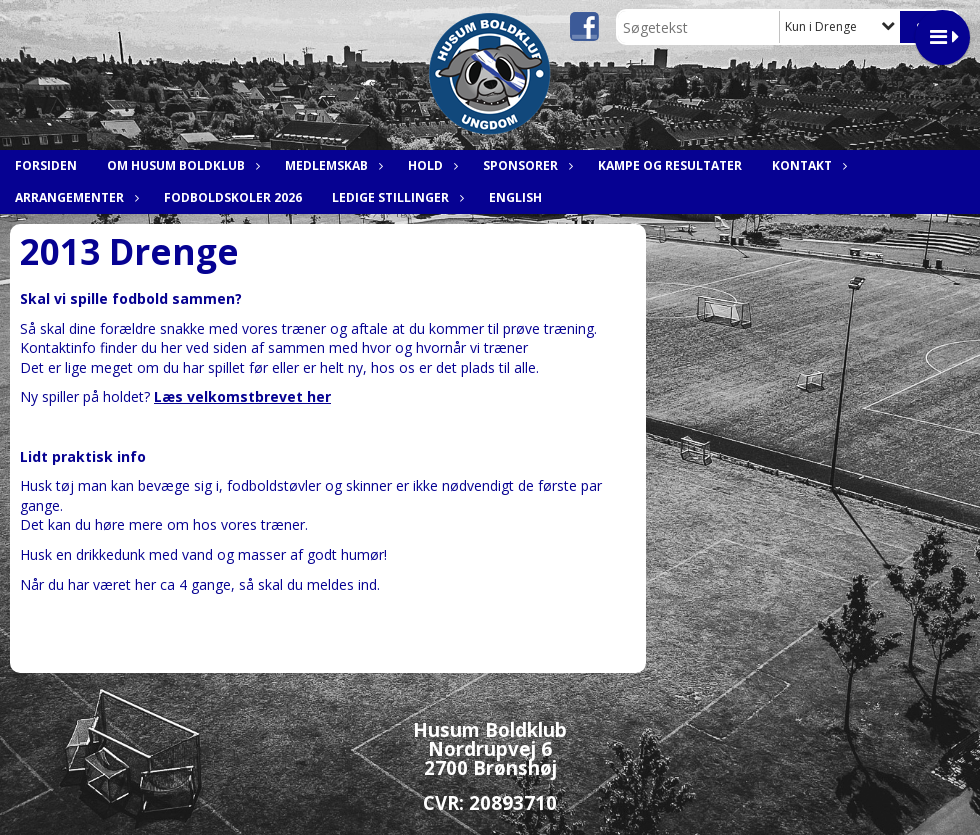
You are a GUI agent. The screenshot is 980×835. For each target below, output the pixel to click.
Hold (430, 165)
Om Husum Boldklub (181, 165)
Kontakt (807, 165)
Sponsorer (525, 165)
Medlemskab (331, 165)
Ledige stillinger (395, 197)
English (515, 197)
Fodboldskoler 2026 (233, 197)
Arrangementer (74, 197)
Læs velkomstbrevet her (242, 396)
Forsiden (46, 165)
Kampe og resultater (670, 165)
